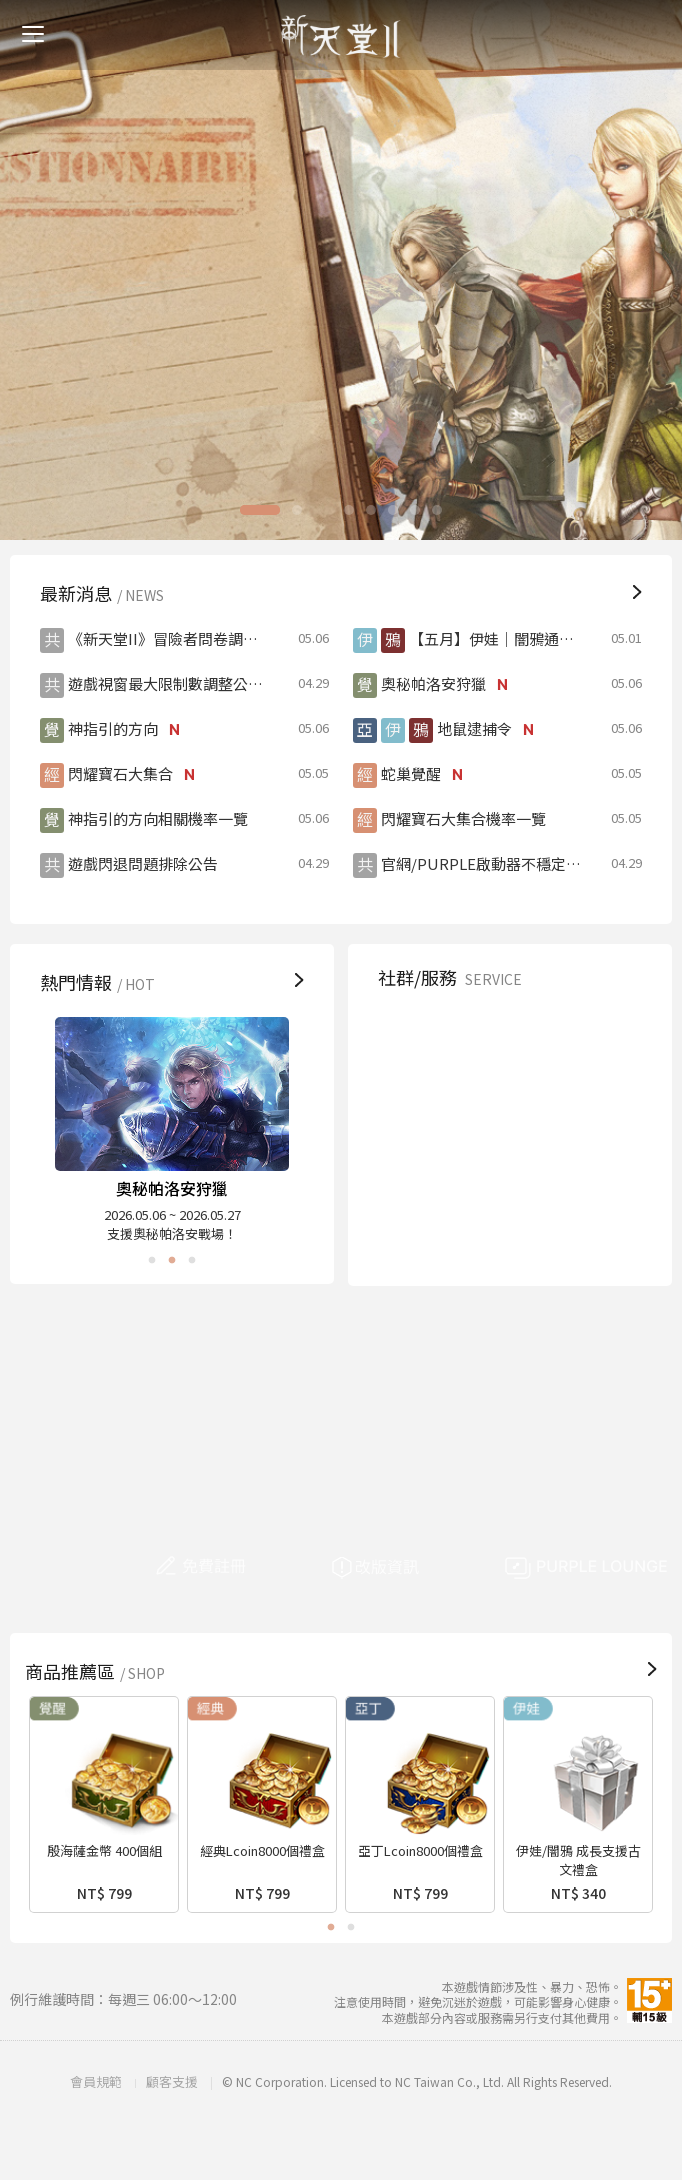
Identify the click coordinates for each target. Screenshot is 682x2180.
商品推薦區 (97, 1671)
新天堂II (341, 36)
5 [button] (378, 510)
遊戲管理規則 (573, 1043)
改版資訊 (414, 1568)
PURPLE (573, 1213)
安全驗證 (441, 1128)
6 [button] (400, 510)
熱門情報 (100, 982)
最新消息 (104, 593)
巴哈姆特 (441, 1213)
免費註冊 (241, 1568)
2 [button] (312, 510)
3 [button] (334, 510)
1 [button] (275, 510)
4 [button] (356, 510)
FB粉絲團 (573, 1128)
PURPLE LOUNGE (587, 1568)
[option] (341, 270)
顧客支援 (441, 1043)
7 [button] (422, 510)
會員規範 (96, 2081)
